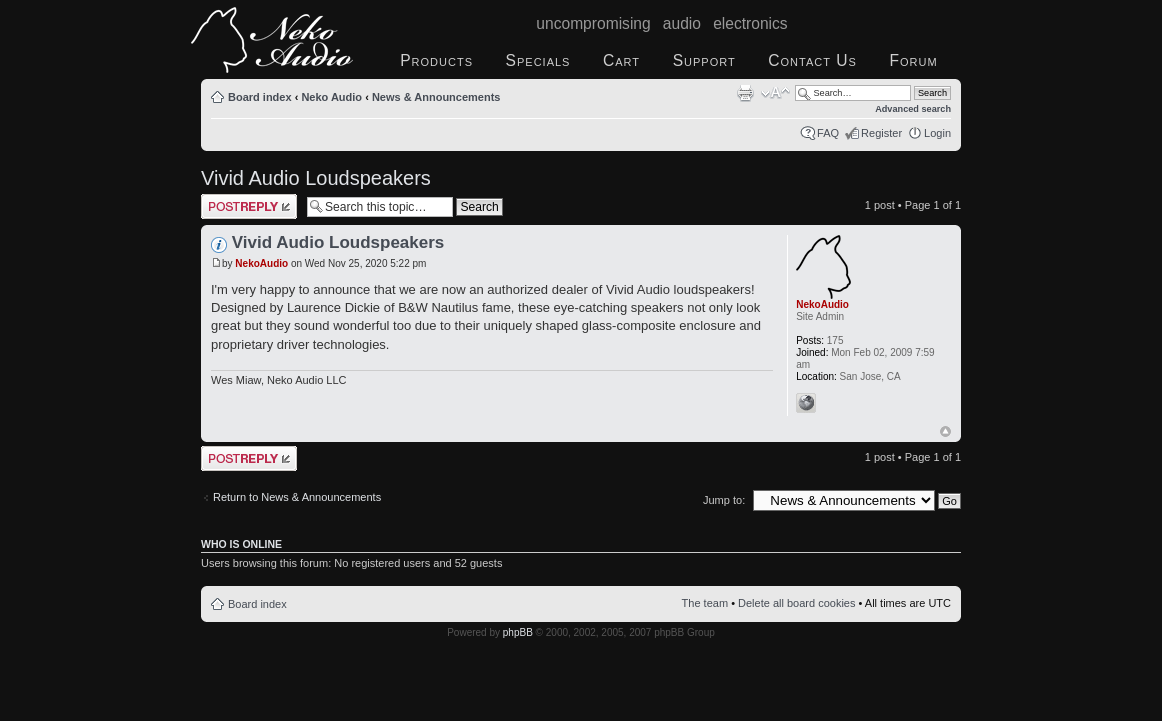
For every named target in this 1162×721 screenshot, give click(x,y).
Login (937, 133)
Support (704, 60)
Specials (538, 60)
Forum (913, 60)
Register (881, 133)
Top (945, 431)
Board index (260, 97)
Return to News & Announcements (297, 497)
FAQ (828, 133)
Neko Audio (331, 97)
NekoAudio (261, 263)
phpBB (518, 632)
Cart (621, 60)
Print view (745, 93)
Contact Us (812, 60)
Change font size (775, 93)
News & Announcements (436, 97)
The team (705, 603)
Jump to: (724, 500)
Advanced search (913, 109)
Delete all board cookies (796, 603)
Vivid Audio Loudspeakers (316, 178)
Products (436, 60)
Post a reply (249, 206)
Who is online (241, 544)
